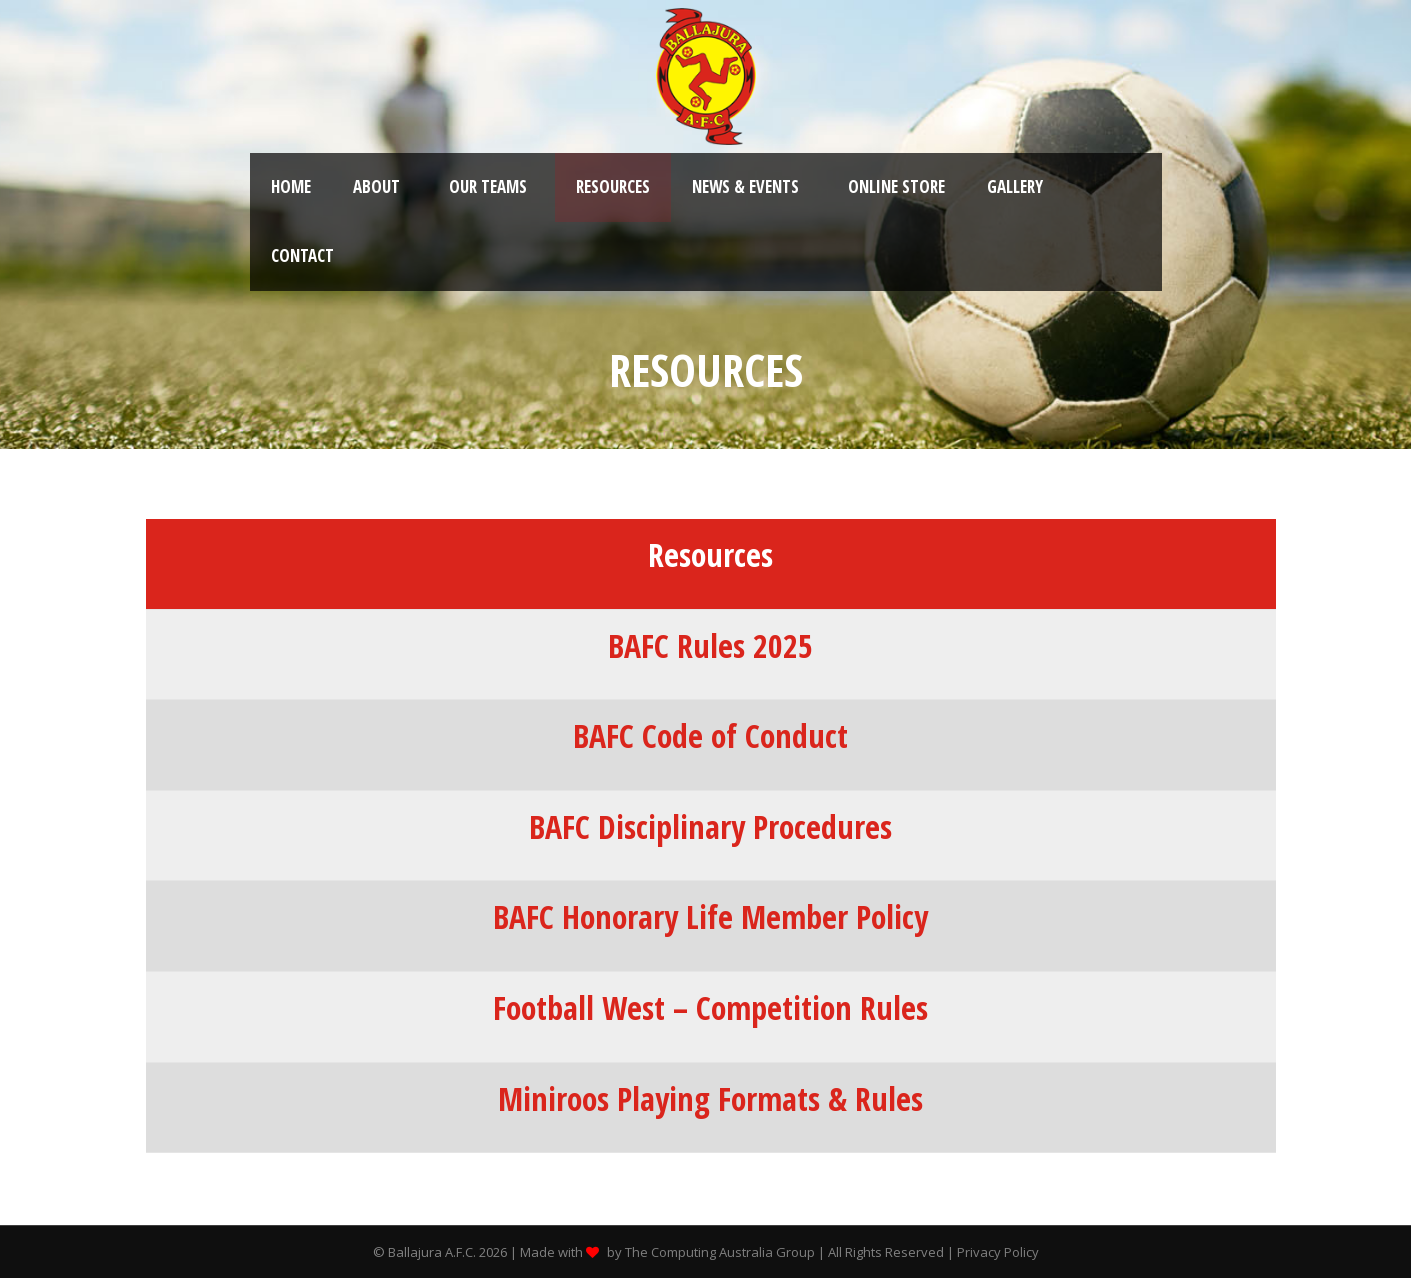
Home (291, 186)
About (376, 186)
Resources (613, 186)
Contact (302, 255)
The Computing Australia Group (720, 1252)
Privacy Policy (998, 1252)
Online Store (896, 186)
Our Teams (488, 186)
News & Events (745, 186)
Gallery (1015, 186)
